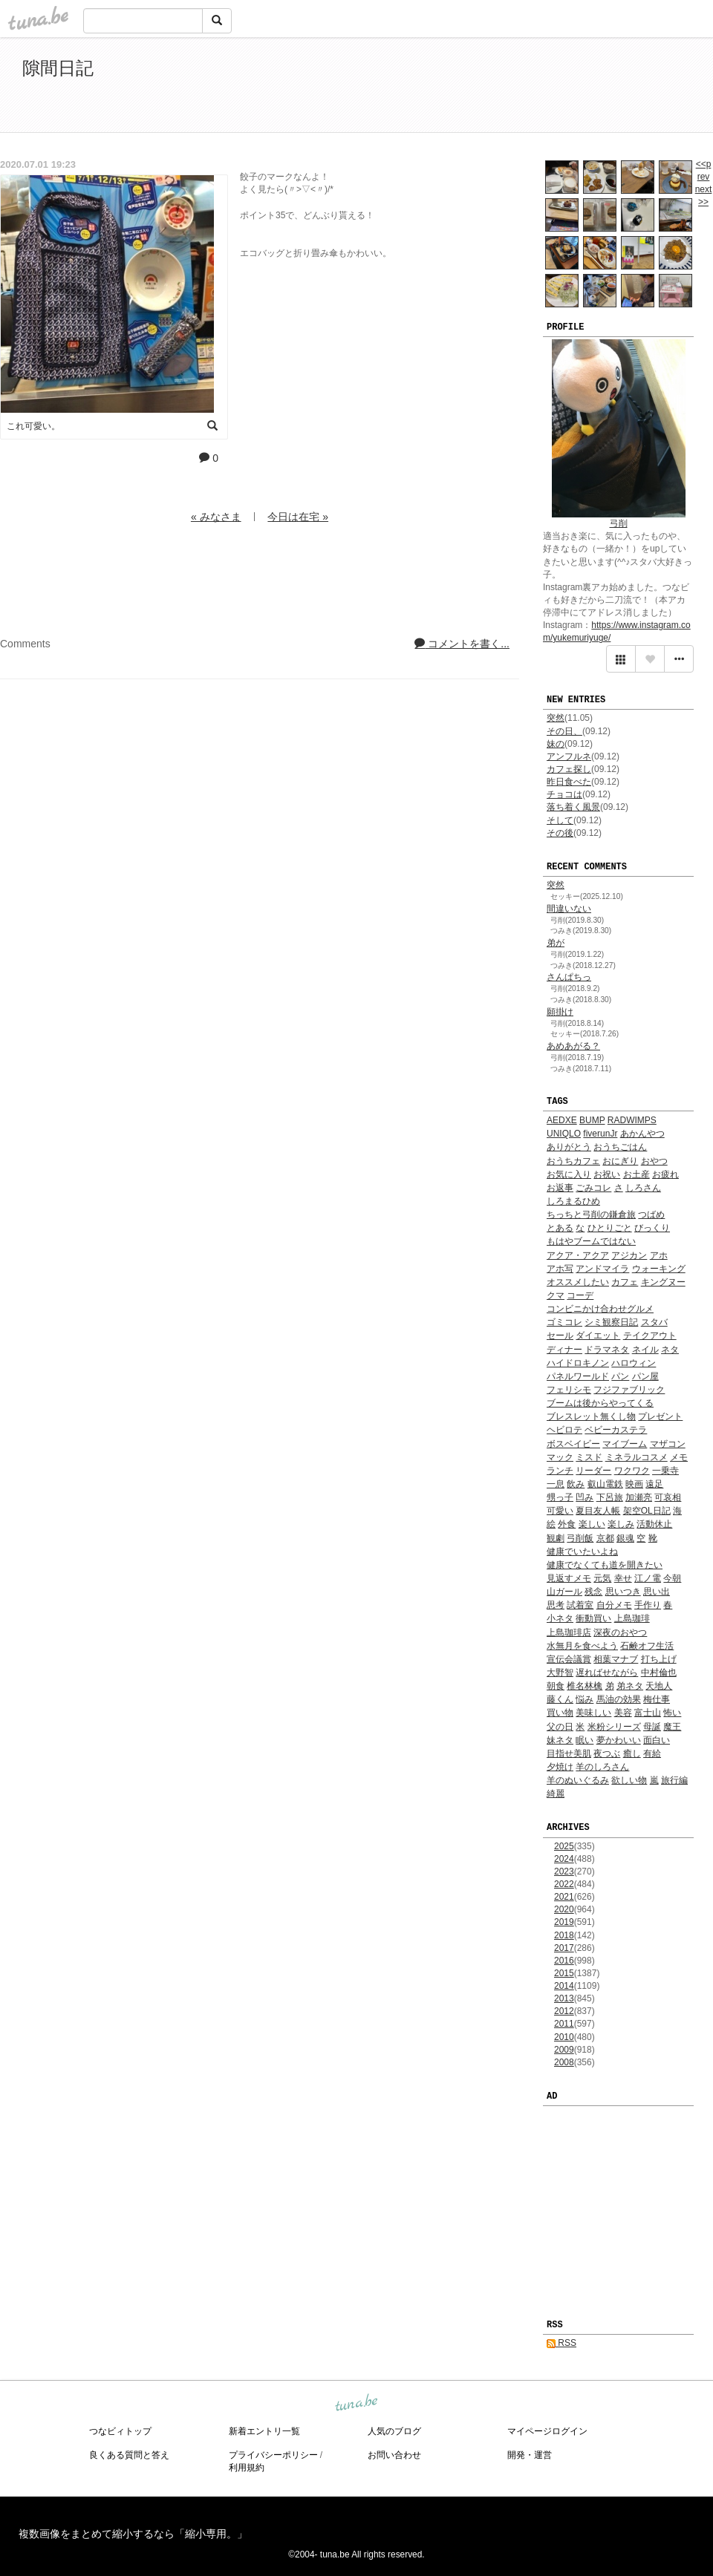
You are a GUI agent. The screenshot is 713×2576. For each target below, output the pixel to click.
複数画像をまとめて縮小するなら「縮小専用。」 (133, 2534)
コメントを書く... (461, 644)
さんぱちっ (569, 977)
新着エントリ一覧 (264, 2431)
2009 (564, 2049)
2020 (564, 1909)
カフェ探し (569, 769)
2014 (564, 1986)
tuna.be (356, 2403)
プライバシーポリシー (273, 2455)
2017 (564, 1948)
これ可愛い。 (33, 426)
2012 (564, 2011)
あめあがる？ (573, 1046)
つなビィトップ (120, 2431)
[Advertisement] (520, 87)
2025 (564, 1846)
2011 (564, 2023)
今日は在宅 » (297, 517)
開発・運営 (529, 2455)
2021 (564, 1897)
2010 (564, 2037)
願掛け (560, 1012)
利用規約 (246, 2467)
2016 (564, 1960)
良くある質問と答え (129, 2455)
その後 (560, 833)
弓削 (619, 523)
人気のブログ (394, 2431)
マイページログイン (547, 2431)
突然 (555, 718)
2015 (564, 1973)
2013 (564, 1998)
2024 (564, 1859)
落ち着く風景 (573, 807)
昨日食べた (569, 782)
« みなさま (216, 517)
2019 (564, 1922)
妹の (555, 744)
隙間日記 (58, 68)
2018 (564, 1935)
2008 (564, 2062)
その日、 (564, 731)
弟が (555, 943)
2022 (564, 1884)
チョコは (564, 794)
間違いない (569, 908)
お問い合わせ (394, 2455)
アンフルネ (569, 756)
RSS (561, 2343)
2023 (564, 1871)
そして (560, 820)
